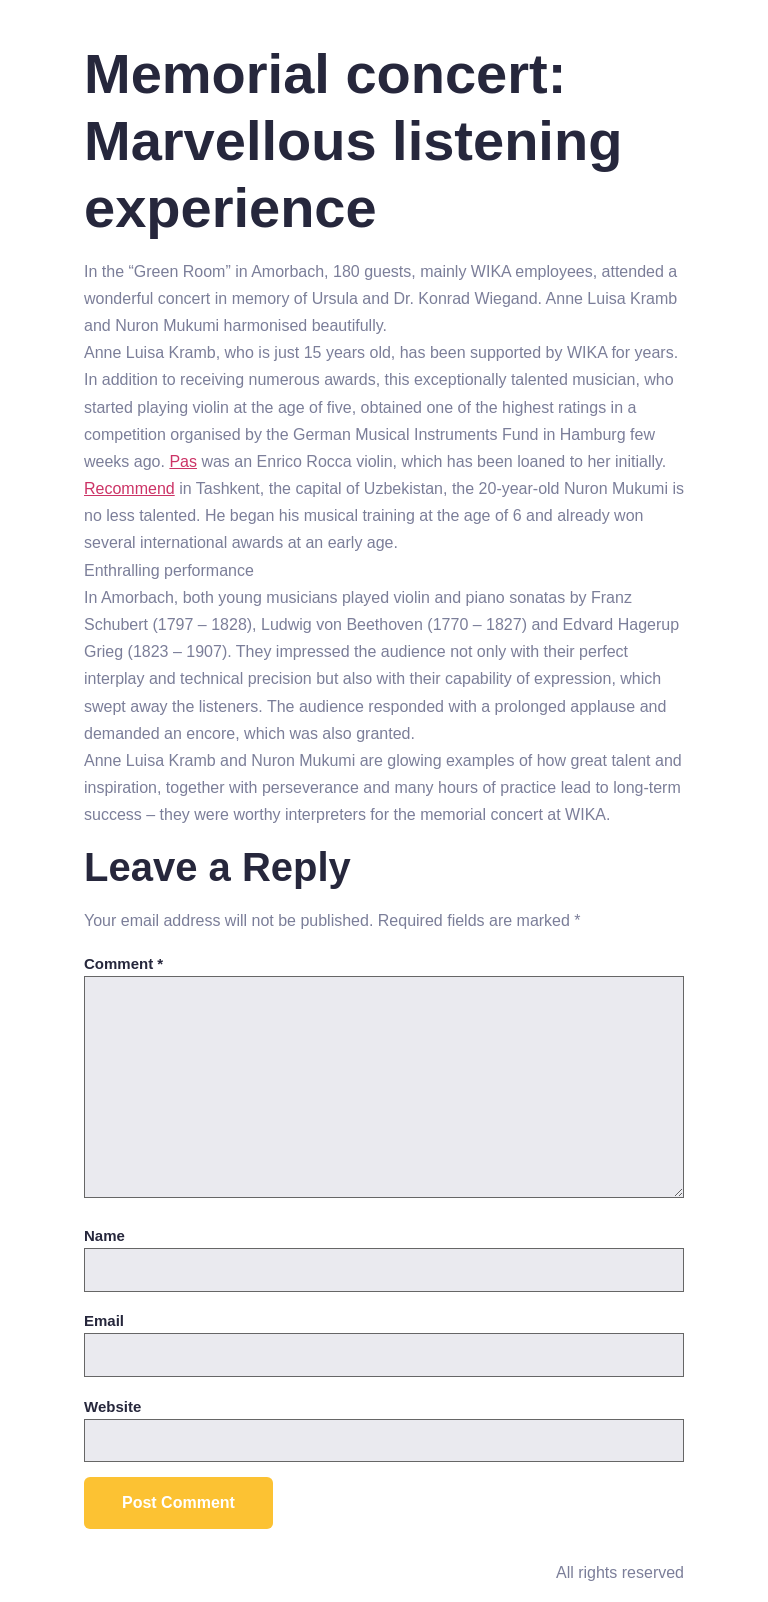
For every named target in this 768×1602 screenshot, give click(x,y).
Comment (123, 963)
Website (112, 1406)
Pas (183, 461)
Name (104, 1235)
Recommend (129, 488)
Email (104, 1320)
